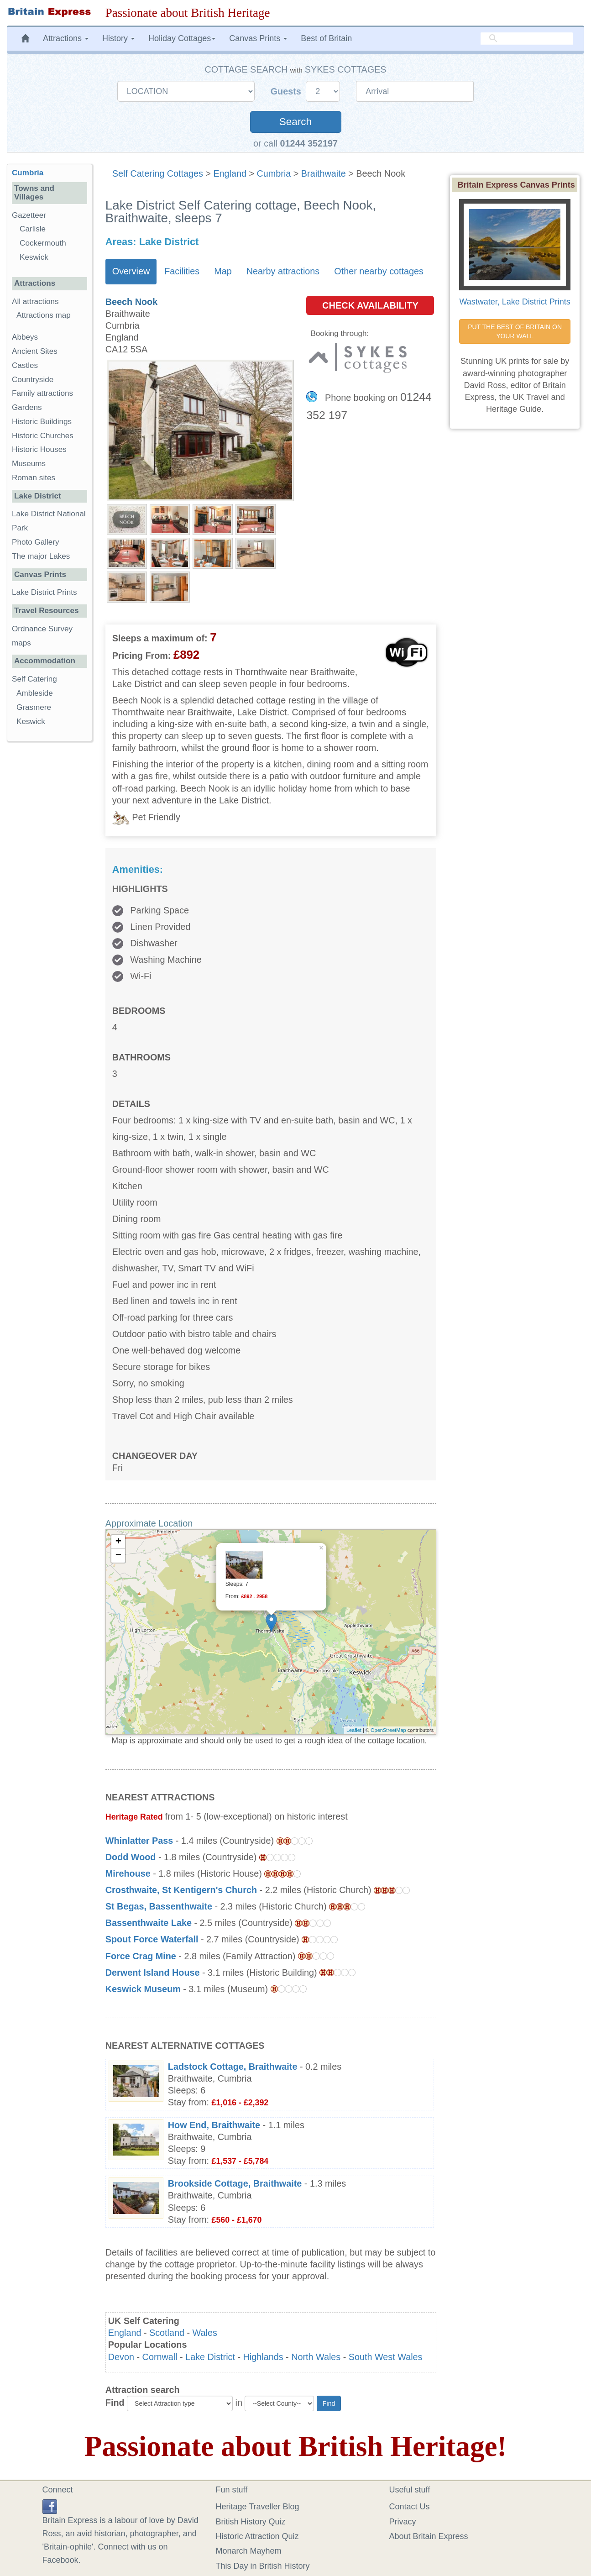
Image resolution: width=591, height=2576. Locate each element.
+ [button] (118, 1542)
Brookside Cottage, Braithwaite (235, 2183)
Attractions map (43, 315)
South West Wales (386, 2357)
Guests (287, 91)
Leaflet (353, 1730)
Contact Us (409, 2506)
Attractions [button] (66, 38)
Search (295, 121)
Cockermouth (43, 243)
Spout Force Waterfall (152, 1939)
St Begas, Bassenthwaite (158, 1906)
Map (222, 271)
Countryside (32, 379)
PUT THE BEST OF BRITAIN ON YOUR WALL (516, 331)
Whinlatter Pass (139, 1841)
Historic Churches (42, 435)
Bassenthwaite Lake (148, 1923)
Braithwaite (323, 173)
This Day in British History (263, 2566)
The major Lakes (41, 556)
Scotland (166, 2333)
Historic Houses (39, 449)
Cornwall (160, 2357)
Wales (205, 2333)
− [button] (118, 1556)
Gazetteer (29, 215)
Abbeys (25, 337)
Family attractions (42, 393)
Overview (131, 271)
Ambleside (34, 693)
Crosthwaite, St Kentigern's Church (181, 1890)
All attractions (35, 301)
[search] (527, 38)
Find (115, 2403)
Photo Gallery (35, 542)
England (229, 173)
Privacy (402, 2521)
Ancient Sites (35, 351)
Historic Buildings (42, 421)
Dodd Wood (130, 1857)
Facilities (181, 271)
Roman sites (33, 477)
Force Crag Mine (140, 1956)
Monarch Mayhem (249, 2550)
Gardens (27, 407)
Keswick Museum (143, 1989)
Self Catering (34, 679)
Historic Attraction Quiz (257, 2536)
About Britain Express (428, 2536)
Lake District (210, 2357)
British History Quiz (251, 2521)
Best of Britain (326, 38)
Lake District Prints (44, 592)
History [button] (118, 38)
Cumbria (274, 173)
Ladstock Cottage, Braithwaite (233, 2067)
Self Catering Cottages (157, 173)
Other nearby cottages (379, 271)
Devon (121, 2357)
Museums (29, 463)
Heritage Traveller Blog (257, 2506)
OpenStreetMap (388, 1730)
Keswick (34, 257)
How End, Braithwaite (214, 2125)
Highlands (263, 2357)
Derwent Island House (152, 1972)
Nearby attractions (283, 271)
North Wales (315, 2357)
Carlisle (33, 229)
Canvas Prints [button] (258, 38)
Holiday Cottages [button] (181, 38)
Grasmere (33, 707)
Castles (25, 365)
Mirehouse (128, 1873)
